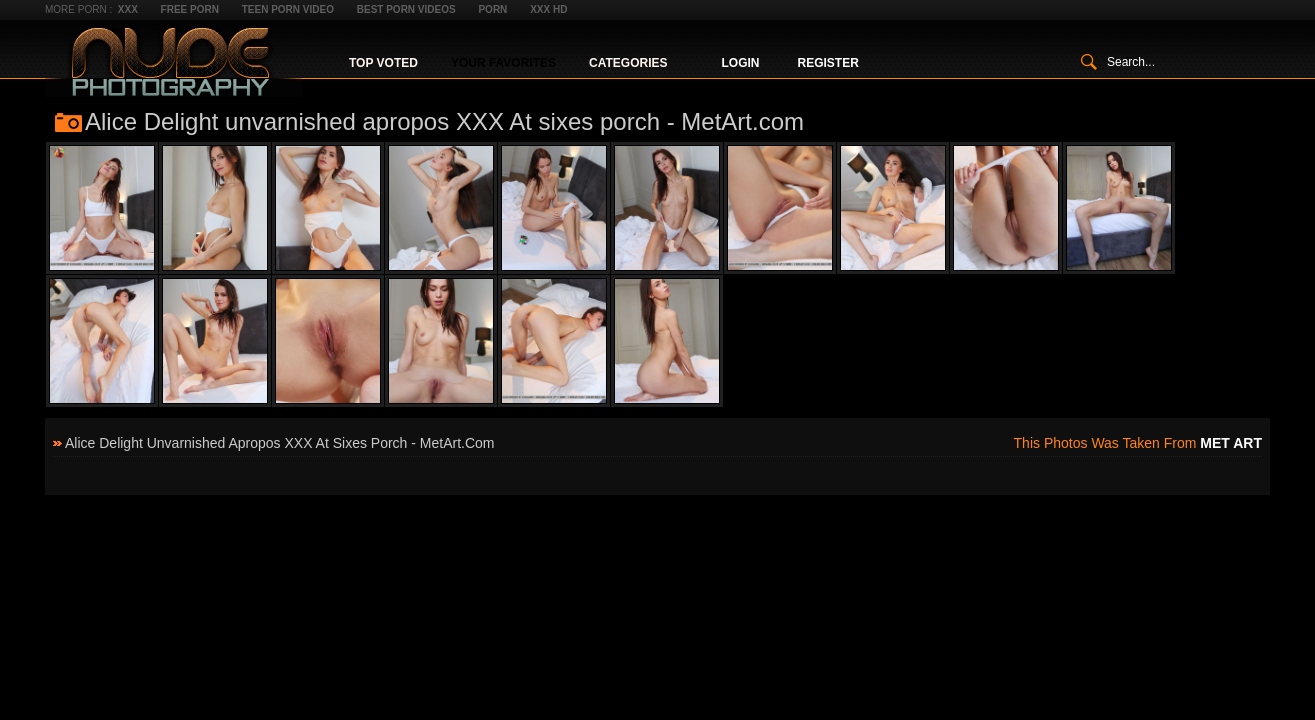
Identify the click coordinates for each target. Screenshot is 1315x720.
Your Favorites (503, 63)
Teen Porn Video (288, 9)
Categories (628, 63)
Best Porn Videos (406, 9)
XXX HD (548, 9)
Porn (492, 9)
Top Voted (383, 63)
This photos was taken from (1138, 443)
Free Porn (190, 9)
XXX (128, 9)
